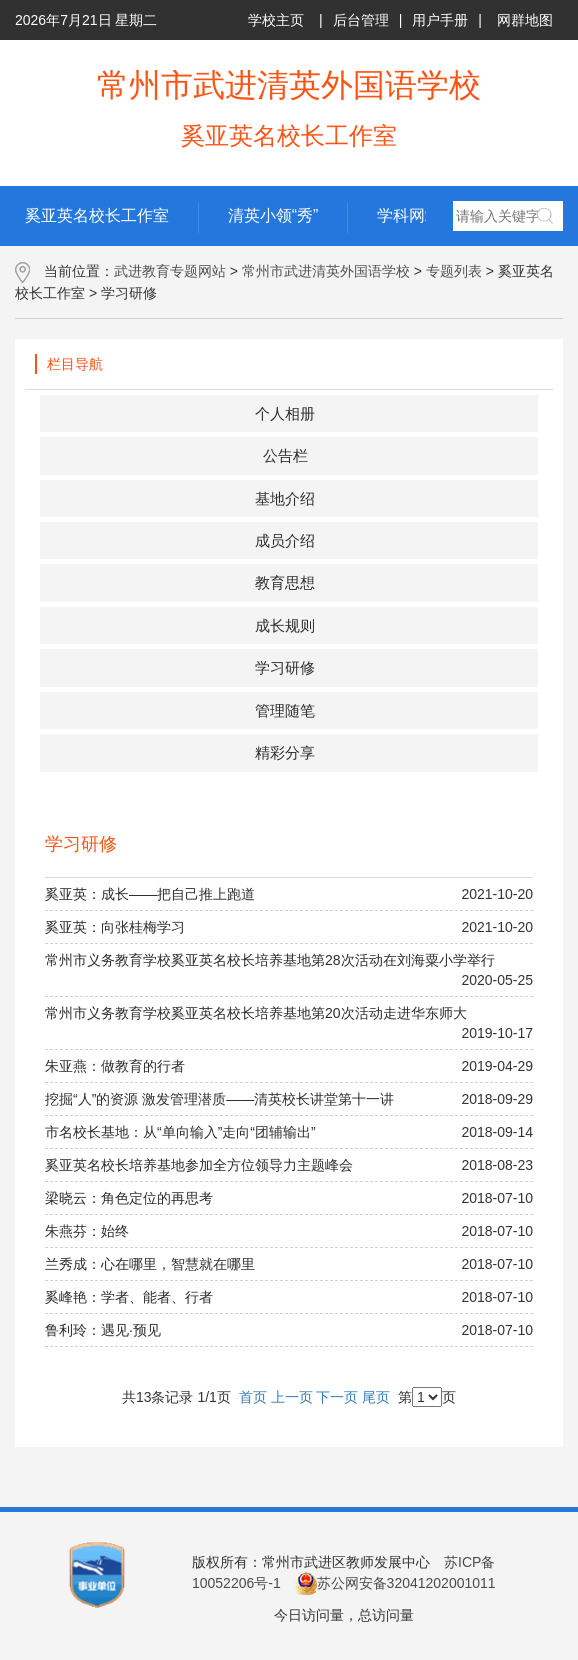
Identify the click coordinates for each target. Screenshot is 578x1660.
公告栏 (285, 455)
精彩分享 (285, 752)
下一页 (337, 1397)
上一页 (292, 1397)
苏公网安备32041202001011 (395, 1583)
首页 (253, 1397)
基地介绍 (285, 498)
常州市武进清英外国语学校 (326, 271)
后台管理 (361, 20)
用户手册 (440, 20)
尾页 (376, 1397)
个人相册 (285, 413)
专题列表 (454, 271)
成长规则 (285, 625)
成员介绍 (285, 540)
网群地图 (525, 20)
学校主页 (276, 20)
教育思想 (285, 582)
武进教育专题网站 (170, 271)
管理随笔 (285, 710)
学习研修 (285, 667)
